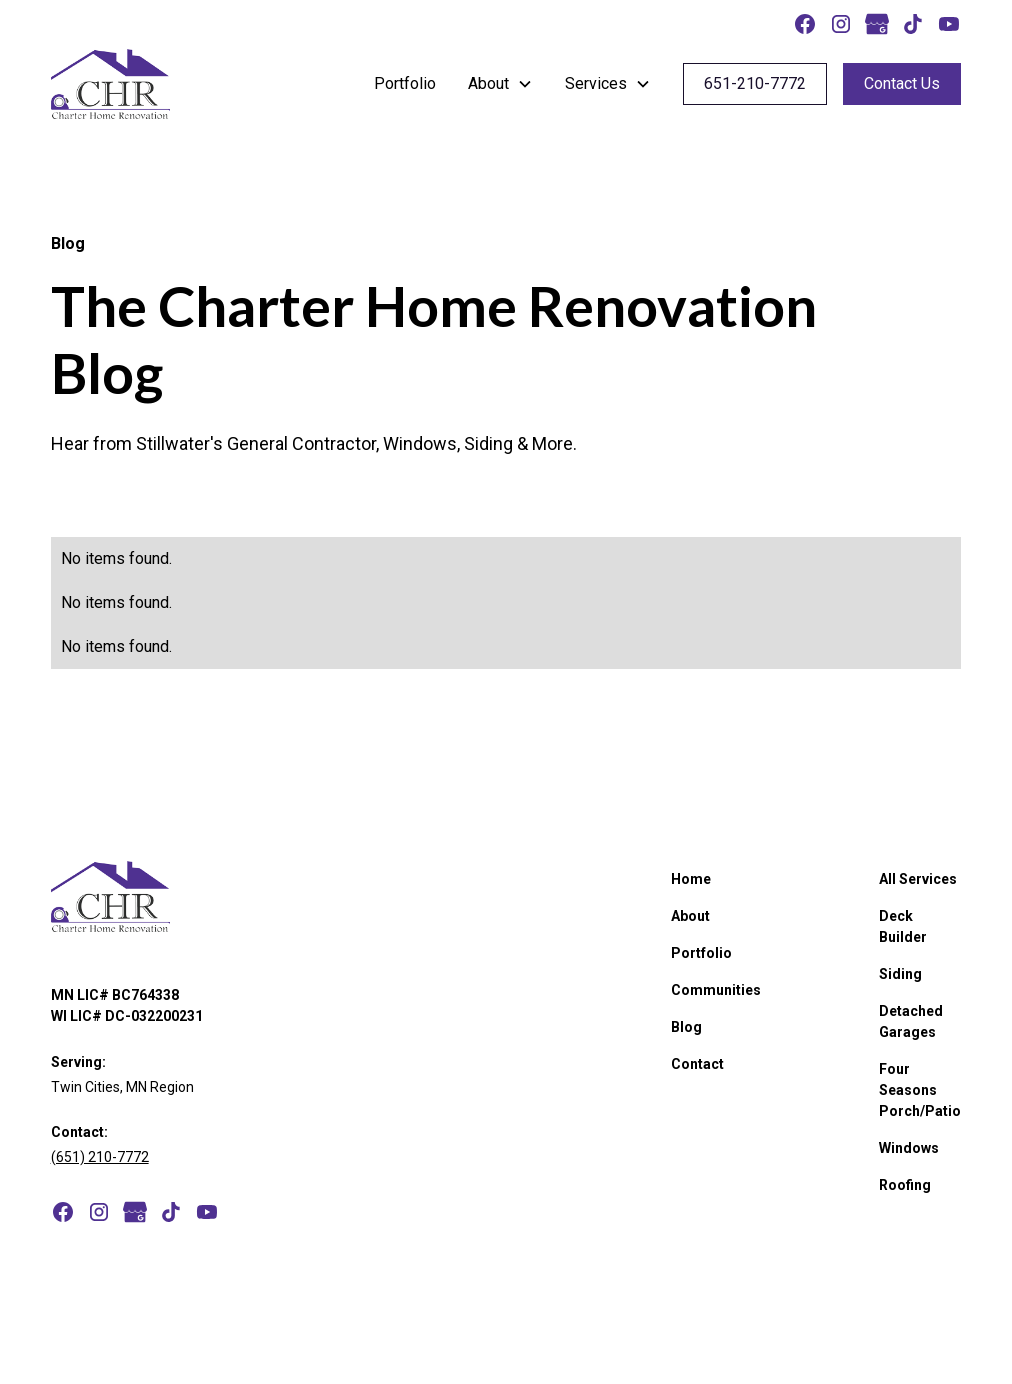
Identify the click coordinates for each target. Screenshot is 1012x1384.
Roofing (905, 1185)
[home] (110, 84)
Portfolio (405, 83)
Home (691, 879)
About (690, 916)
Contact (697, 1064)
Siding (900, 974)
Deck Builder (903, 926)
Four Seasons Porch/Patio (920, 1090)
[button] (500, 84)
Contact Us (902, 83)
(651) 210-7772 (100, 1157)
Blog (686, 1027)
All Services (918, 879)
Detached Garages (911, 1021)
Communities (716, 990)
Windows (909, 1148)
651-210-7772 (755, 83)
